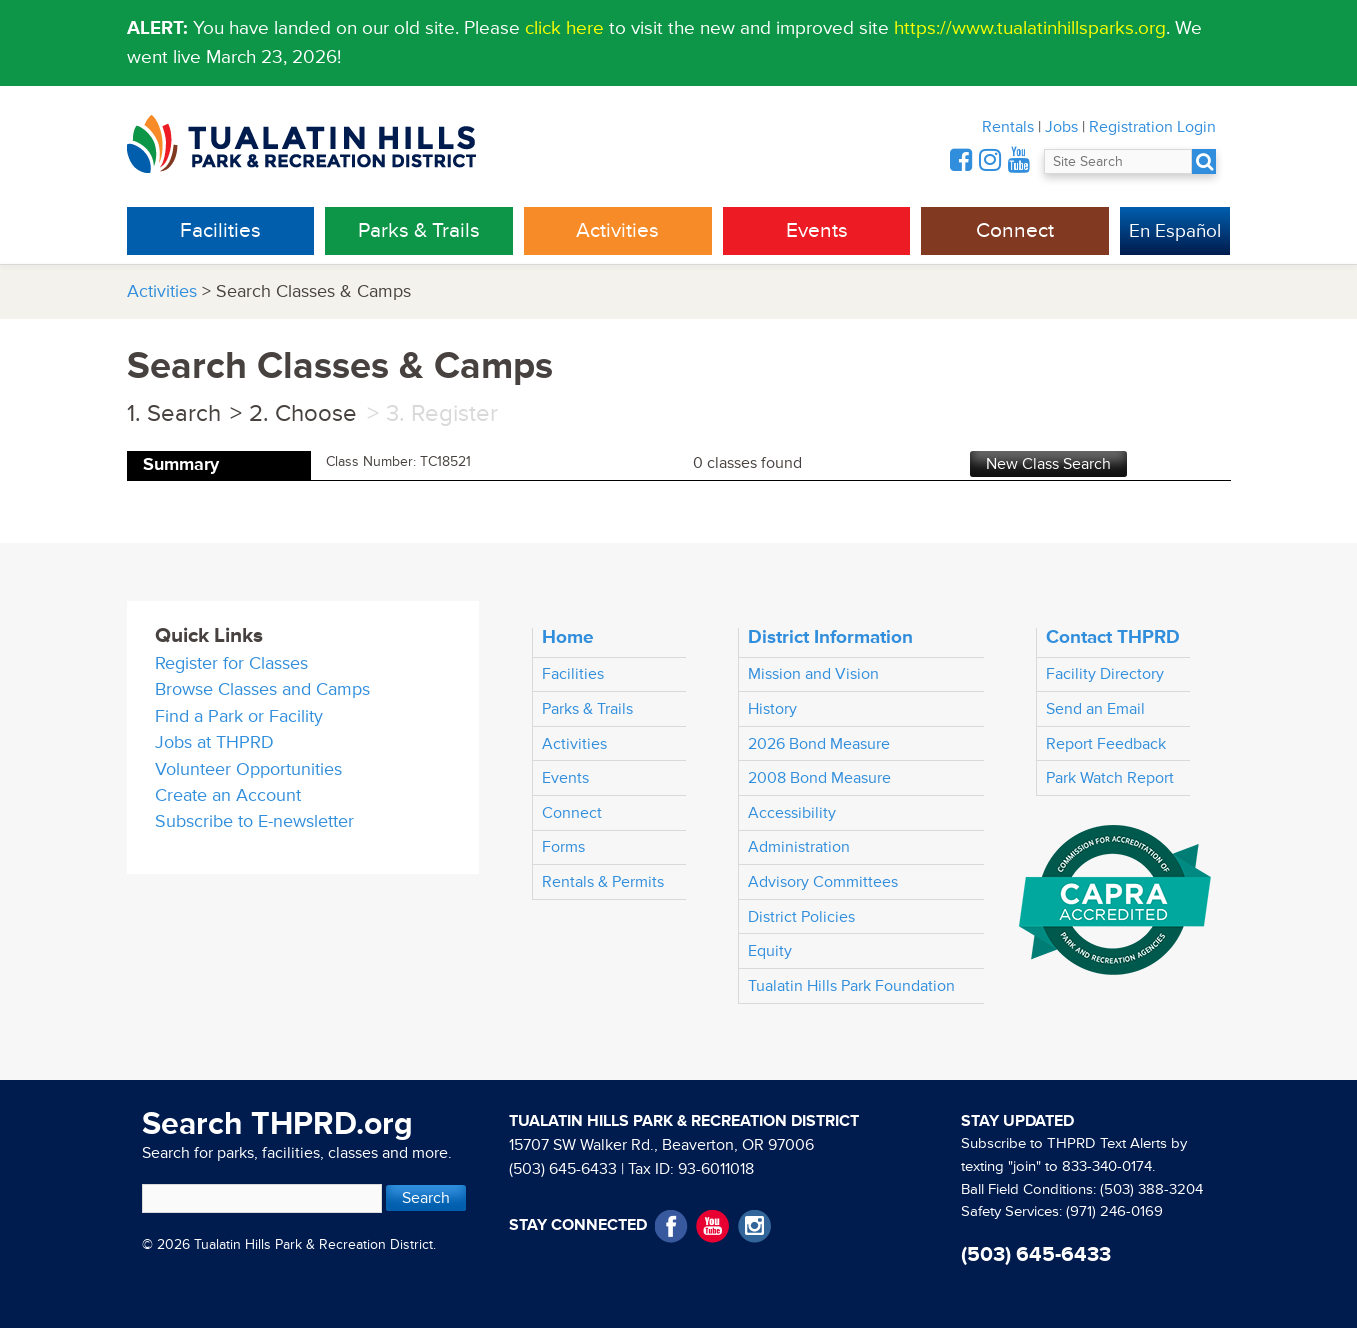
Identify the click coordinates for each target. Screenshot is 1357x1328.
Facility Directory (1105, 674)
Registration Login (1152, 127)
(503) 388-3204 (1151, 1189)
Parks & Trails (419, 230)
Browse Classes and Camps (262, 689)
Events (817, 230)
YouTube (712, 1226)
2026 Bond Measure (819, 744)
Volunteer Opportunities (248, 769)
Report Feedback (1106, 744)
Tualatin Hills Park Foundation (851, 986)
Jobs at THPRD (214, 742)
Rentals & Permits (603, 882)
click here (564, 28)
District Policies (801, 917)
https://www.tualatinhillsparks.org (1030, 28)
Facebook (671, 1226)
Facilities (220, 230)
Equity (770, 951)
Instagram (754, 1226)
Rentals (1008, 127)
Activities (617, 230)
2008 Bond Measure (819, 778)
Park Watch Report (1110, 778)
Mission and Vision (813, 674)
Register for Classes (231, 663)
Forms (563, 847)
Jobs (1061, 127)
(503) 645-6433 (563, 1169)
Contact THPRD (1113, 637)
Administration (799, 847)
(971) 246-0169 (1114, 1211)
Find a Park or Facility (239, 716)
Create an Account (228, 795)
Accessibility (792, 813)
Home (568, 637)
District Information (830, 637)
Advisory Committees (823, 882)
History (772, 709)
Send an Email (1095, 709)
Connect (1015, 230)
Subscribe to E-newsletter (254, 821)
